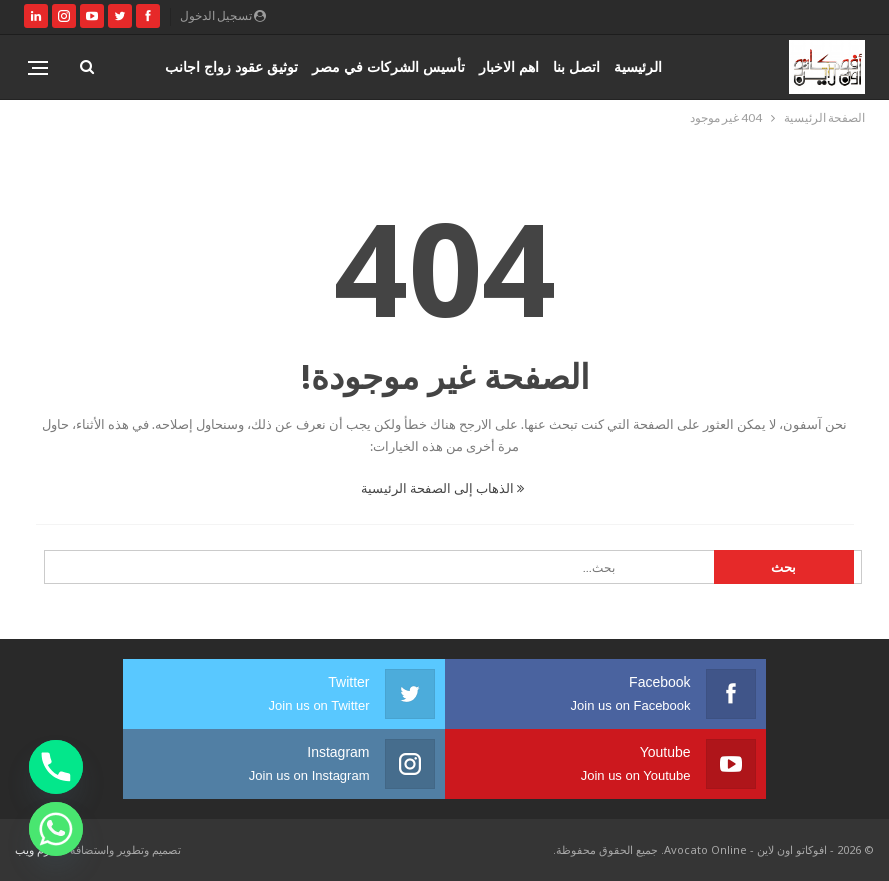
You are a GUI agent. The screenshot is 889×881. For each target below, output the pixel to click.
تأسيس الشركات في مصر (388, 66)
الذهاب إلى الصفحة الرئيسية (442, 488)
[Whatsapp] (56, 829)
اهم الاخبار (509, 66)
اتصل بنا (576, 66)
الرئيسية (638, 66)
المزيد (280, 66)
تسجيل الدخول (223, 15)
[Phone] (56, 767)
